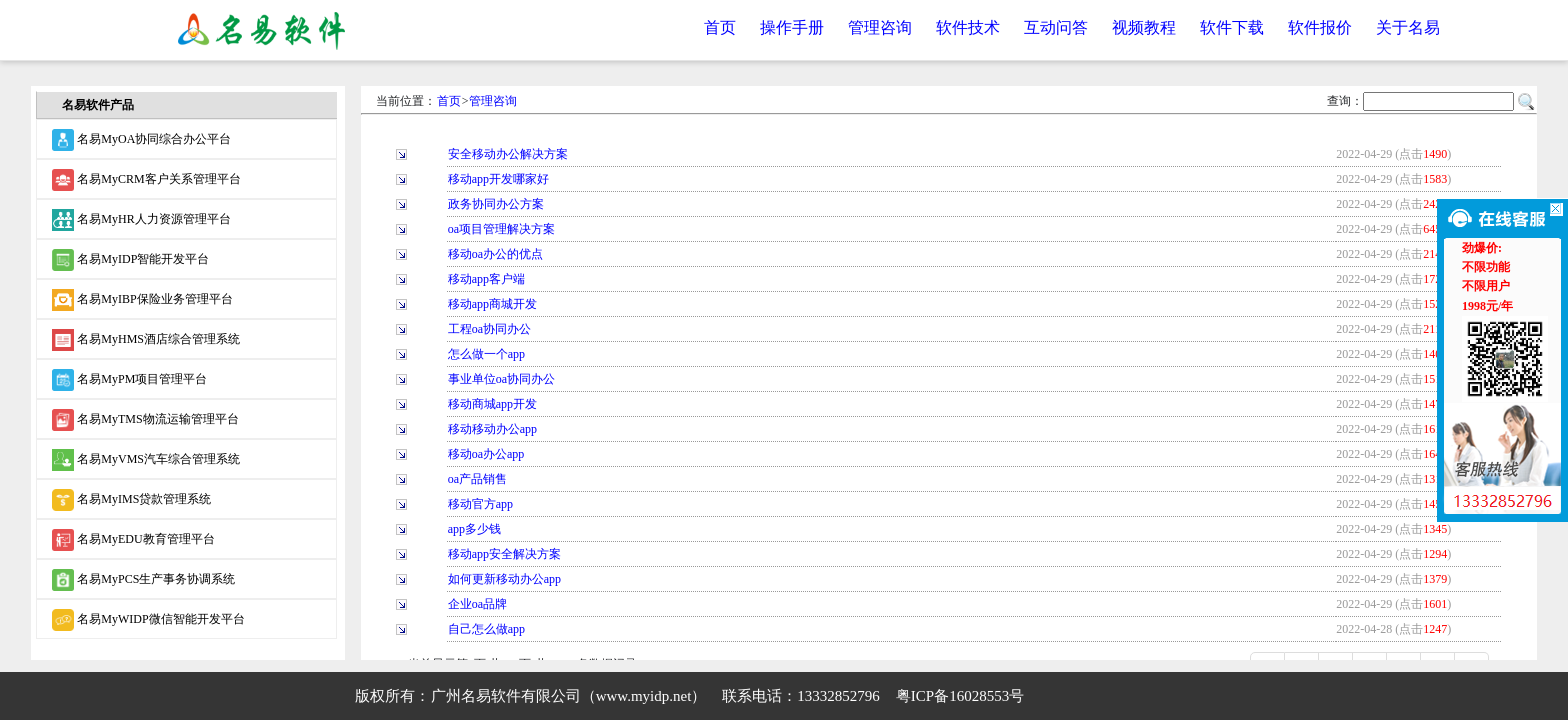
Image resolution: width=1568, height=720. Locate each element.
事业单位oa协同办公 (501, 379)
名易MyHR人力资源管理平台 (141, 220)
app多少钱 (474, 529)
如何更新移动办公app (504, 579)
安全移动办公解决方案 (508, 154)
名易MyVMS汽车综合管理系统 (146, 460)
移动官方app (480, 504)
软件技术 (968, 27)
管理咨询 (880, 27)
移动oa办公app (486, 454)
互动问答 (1056, 27)
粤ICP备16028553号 (960, 696)
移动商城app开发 (492, 404)
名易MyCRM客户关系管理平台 (146, 180)
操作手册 (792, 27)
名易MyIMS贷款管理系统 (131, 500)
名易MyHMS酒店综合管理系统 (146, 340)
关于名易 (1408, 27)
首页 (720, 27)
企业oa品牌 (477, 604)
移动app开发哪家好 (498, 179)
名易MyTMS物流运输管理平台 (145, 420)
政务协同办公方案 (496, 204)
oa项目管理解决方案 (501, 229)
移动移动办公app (492, 429)
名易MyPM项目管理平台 (129, 380)
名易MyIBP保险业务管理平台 (142, 300)
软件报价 (1320, 27)
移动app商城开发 (492, 304)
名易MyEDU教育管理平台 (133, 540)
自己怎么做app (486, 629)
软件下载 (1232, 27)
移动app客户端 (486, 279)
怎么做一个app (486, 354)
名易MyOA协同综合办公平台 (141, 140)
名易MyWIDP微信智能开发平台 (148, 620)
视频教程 (1144, 27)
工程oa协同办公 (489, 329)
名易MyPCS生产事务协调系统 (143, 580)
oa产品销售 (477, 479)
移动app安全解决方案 (504, 554)
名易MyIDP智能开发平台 (130, 260)
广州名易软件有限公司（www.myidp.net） (569, 696)
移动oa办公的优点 (495, 254)
